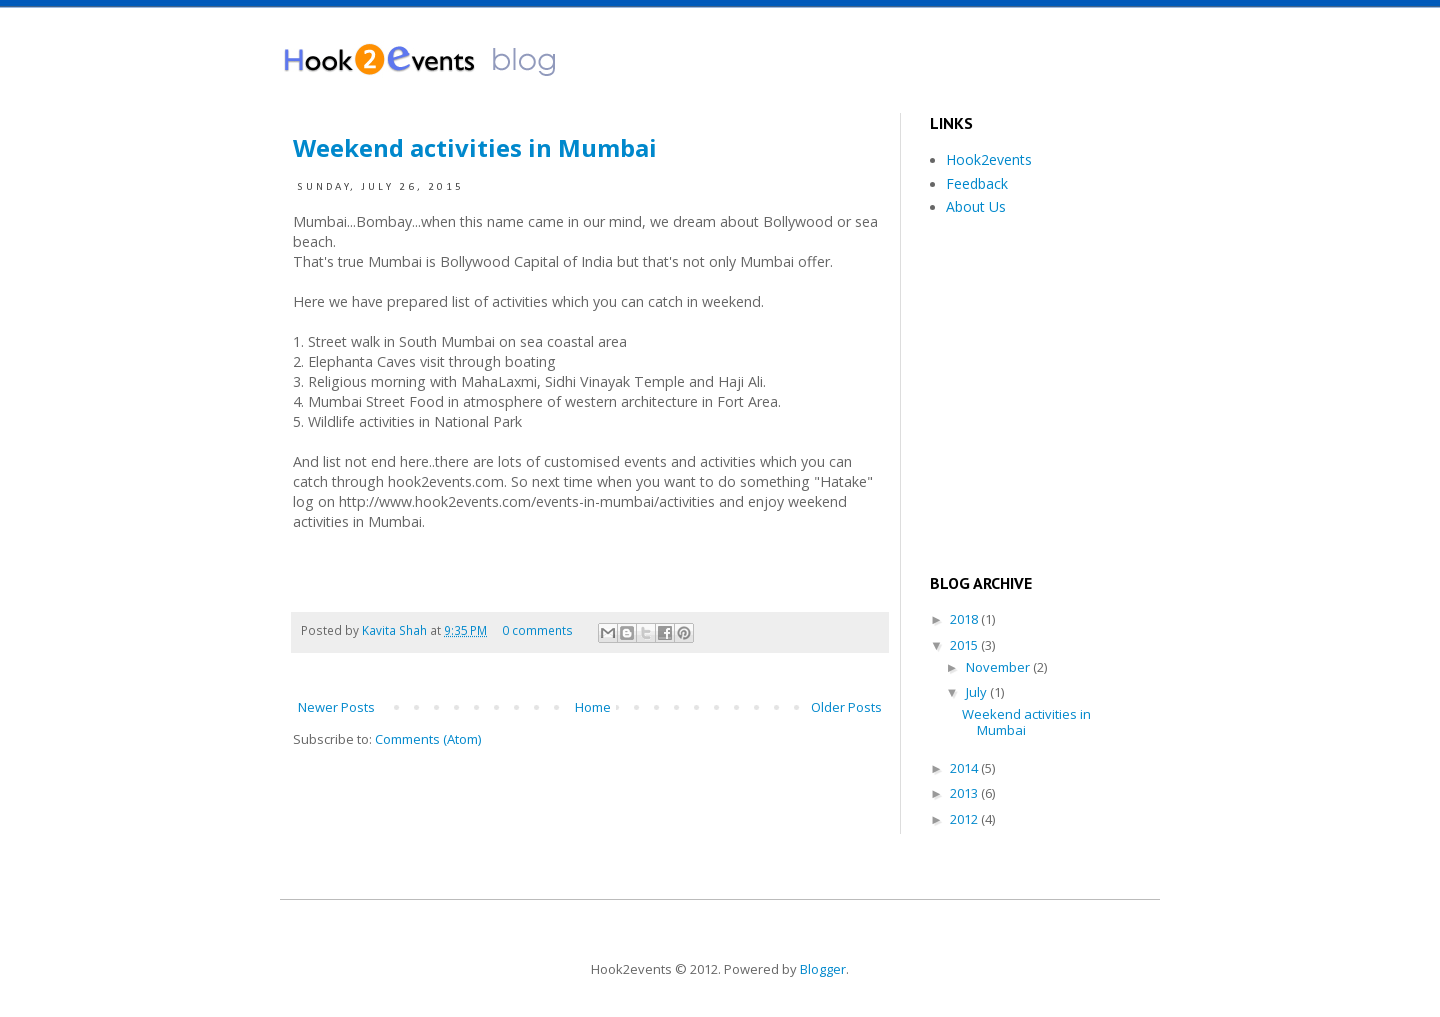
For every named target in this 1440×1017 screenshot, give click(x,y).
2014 (965, 768)
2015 (965, 645)
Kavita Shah (396, 630)
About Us (976, 206)
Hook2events (989, 159)
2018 (965, 619)
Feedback (977, 183)
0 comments (537, 630)
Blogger (823, 969)
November (999, 667)
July (978, 692)
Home (593, 707)
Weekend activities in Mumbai (475, 147)
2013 (965, 793)
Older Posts (846, 707)
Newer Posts (336, 707)
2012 (965, 819)
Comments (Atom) (428, 739)
